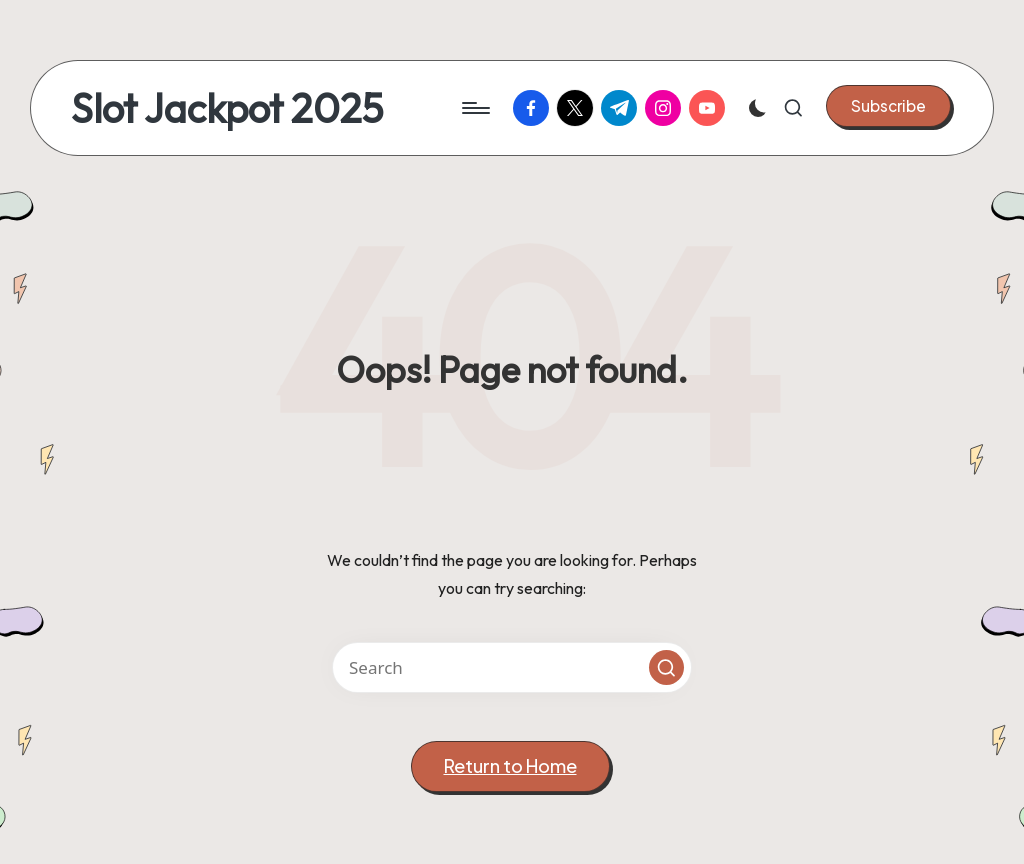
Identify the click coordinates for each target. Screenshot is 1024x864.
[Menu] (474, 108)
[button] (888, 106)
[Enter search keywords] (512, 667)
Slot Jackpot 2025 (227, 108)
